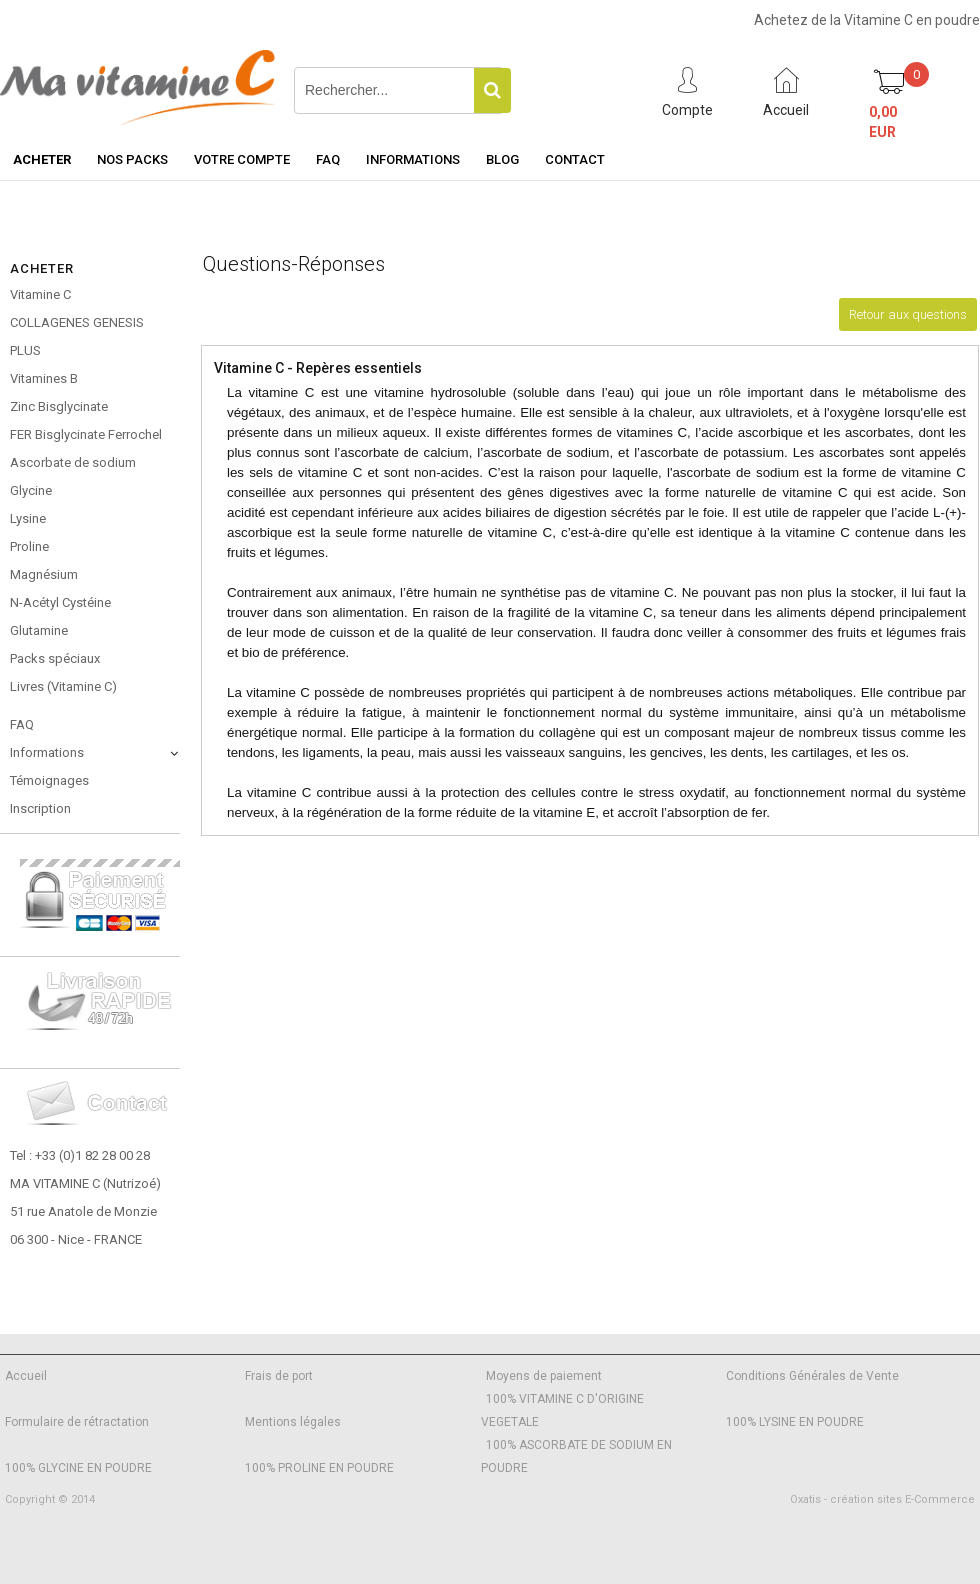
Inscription (40, 808)
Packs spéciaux (55, 658)
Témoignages (49, 780)
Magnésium (44, 574)
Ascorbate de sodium (73, 462)
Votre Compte (242, 159)
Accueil (26, 1376)
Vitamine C (40, 294)
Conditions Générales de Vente (812, 1376)
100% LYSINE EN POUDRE (795, 1422)
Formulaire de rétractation (77, 1422)
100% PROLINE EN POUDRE (319, 1468)
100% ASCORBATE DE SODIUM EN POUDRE (576, 1456)
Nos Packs (132, 159)
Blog (502, 159)
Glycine (31, 490)
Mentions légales (293, 1422)
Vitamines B (44, 378)
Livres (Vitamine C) (63, 686)
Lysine (28, 518)
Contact (575, 159)
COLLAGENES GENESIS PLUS (77, 336)
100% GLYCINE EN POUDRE (78, 1468)
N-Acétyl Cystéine (60, 602)
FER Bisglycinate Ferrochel (86, 434)
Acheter (42, 159)
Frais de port (279, 1376)
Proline (29, 546)
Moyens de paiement (544, 1376)
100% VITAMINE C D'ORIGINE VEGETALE (562, 1410)
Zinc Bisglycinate (59, 406)
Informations (413, 159)
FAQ (328, 159)
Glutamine (39, 630)
